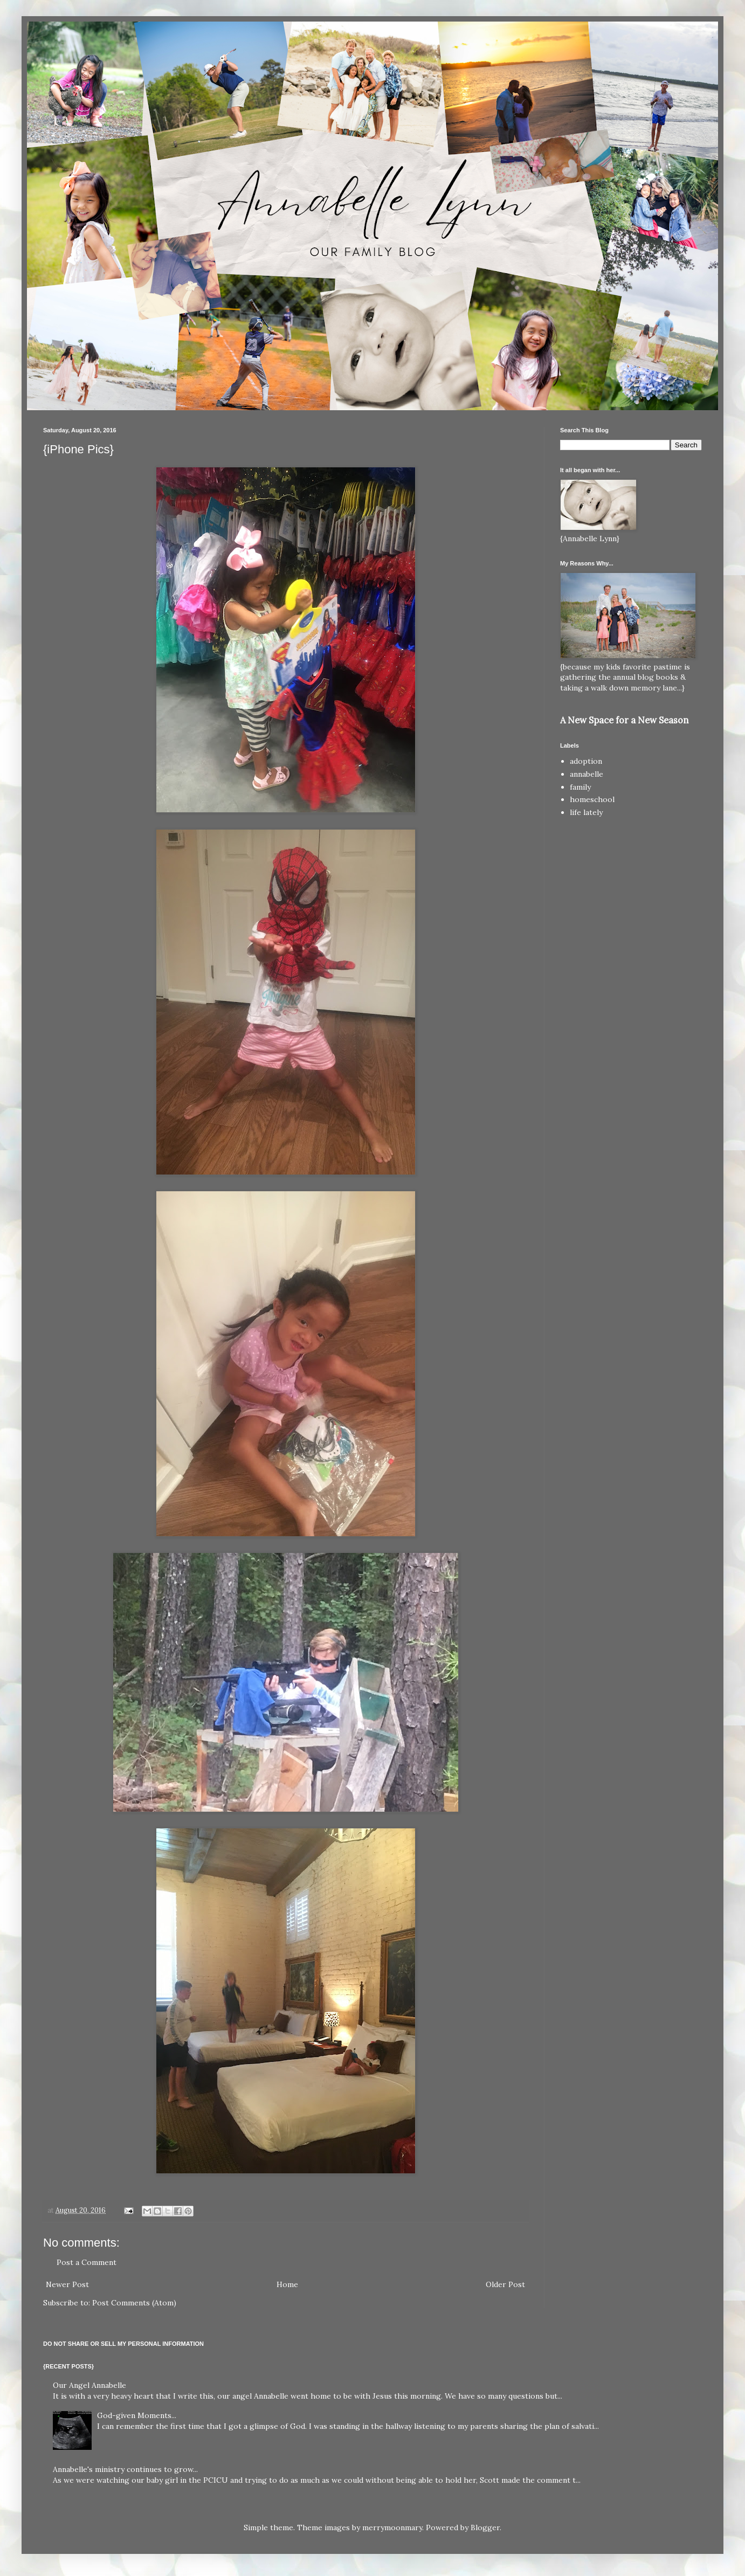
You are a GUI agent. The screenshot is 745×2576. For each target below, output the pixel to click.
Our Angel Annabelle (89, 2385)
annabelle (586, 774)
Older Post (505, 2284)
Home (287, 2284)
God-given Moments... (136, 2415)
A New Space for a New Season (624, 720)
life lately (586, 812)
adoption (586, 761)
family (580, 787)
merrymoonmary (392, 2527)
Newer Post (67, 2284)
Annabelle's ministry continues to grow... (125, 2469)
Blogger (485, 2527)
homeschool (592, 799)
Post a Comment (86, 2262)
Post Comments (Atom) (134, 2303)
